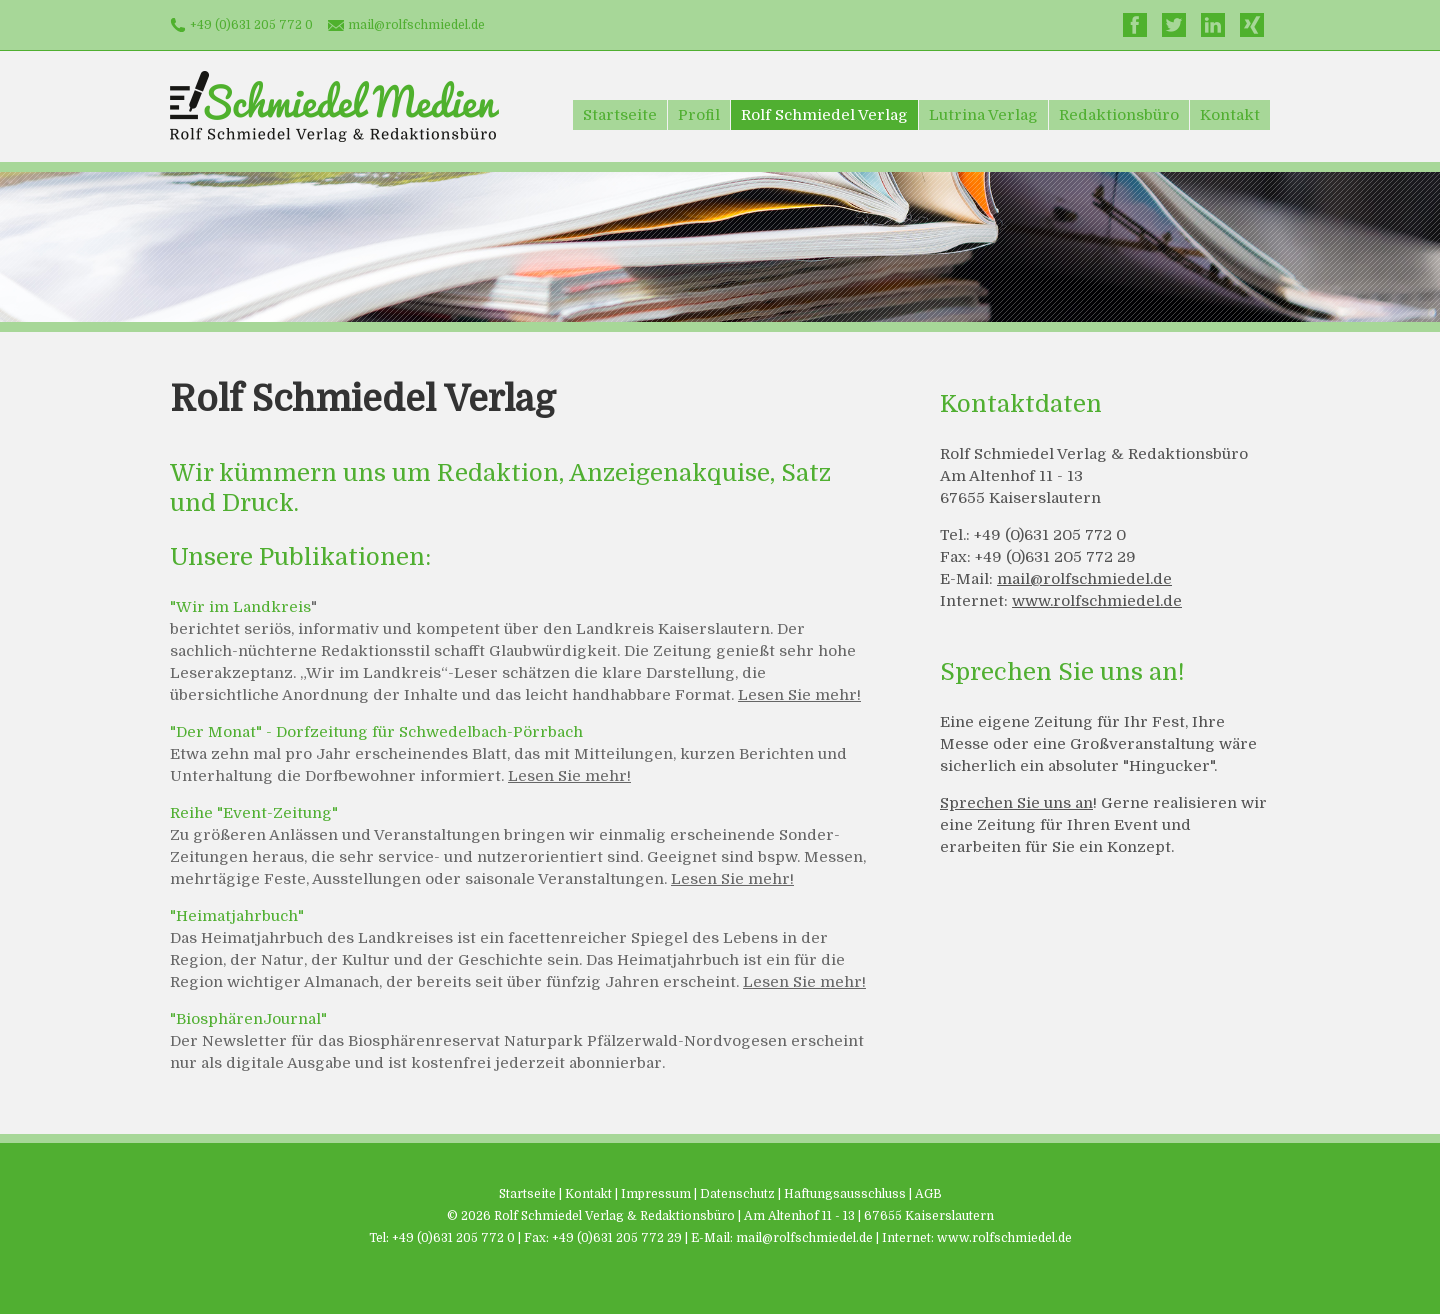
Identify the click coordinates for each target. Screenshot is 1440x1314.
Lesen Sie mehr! (799, 695)
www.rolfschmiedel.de (1097, 601)
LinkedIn (1213, 25)
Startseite (620, 115)
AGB (928, 1194)
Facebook (1135, 25)
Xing (1252, 25)
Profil (699, 115)
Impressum (656, 1194)
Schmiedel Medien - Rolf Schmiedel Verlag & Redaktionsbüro (334, 106)
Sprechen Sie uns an (1016, 803)
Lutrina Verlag (983, 115)
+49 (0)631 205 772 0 (251, 25)
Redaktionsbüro (1119, 115)
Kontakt (1230, 115)
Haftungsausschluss (845, 1194)
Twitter (1174, 25)
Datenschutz (737, 1194)
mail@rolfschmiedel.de (416, 25)
